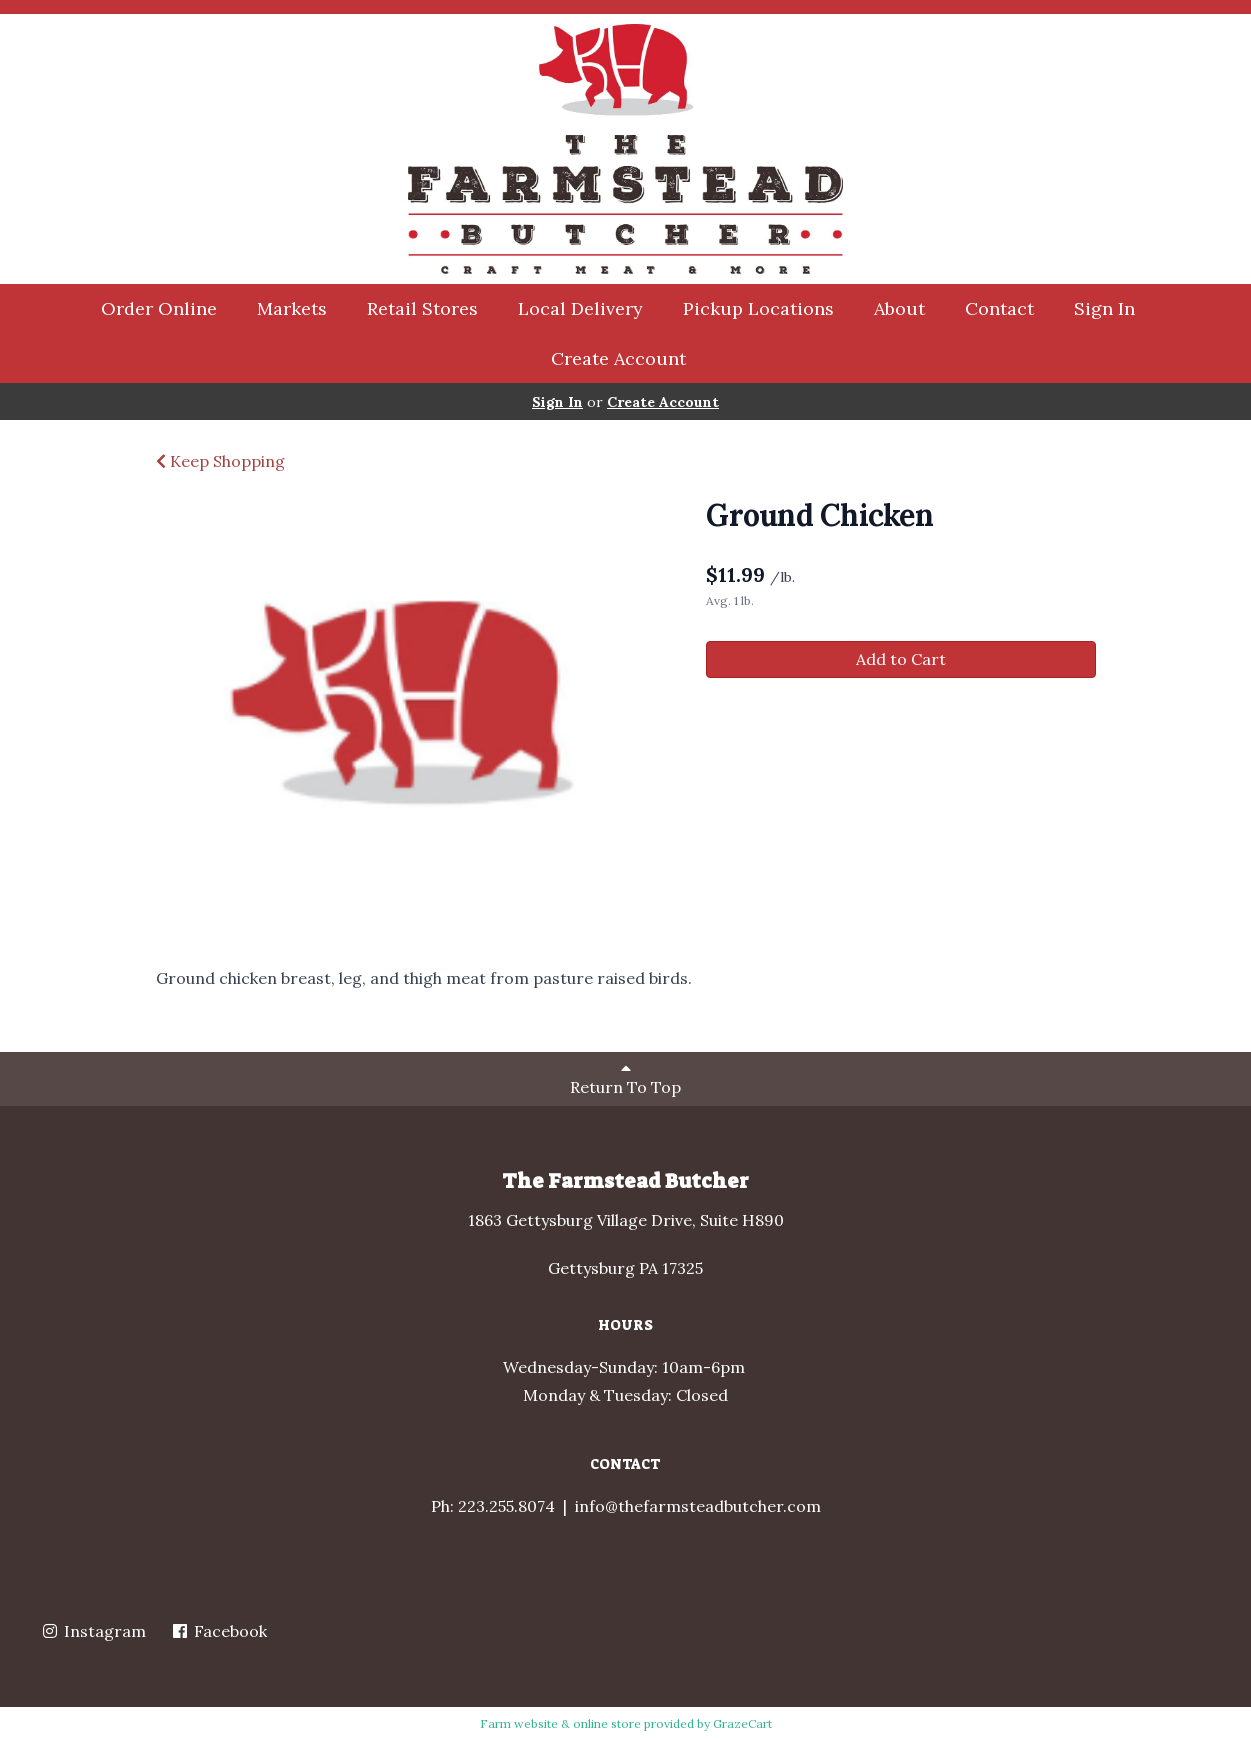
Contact (999, 308)
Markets (292, 308)
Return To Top (625, 1078)
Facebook (218, 1631)
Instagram (93, 1631)
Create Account (618, 358)
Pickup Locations (758, 308)
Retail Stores (422, 308)
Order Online (159, 308)
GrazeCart (742, 1723)
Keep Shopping (220, 461)
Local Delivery (580, 308)
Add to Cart (901, 659)
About (899, 308)
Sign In (1104, 308)
